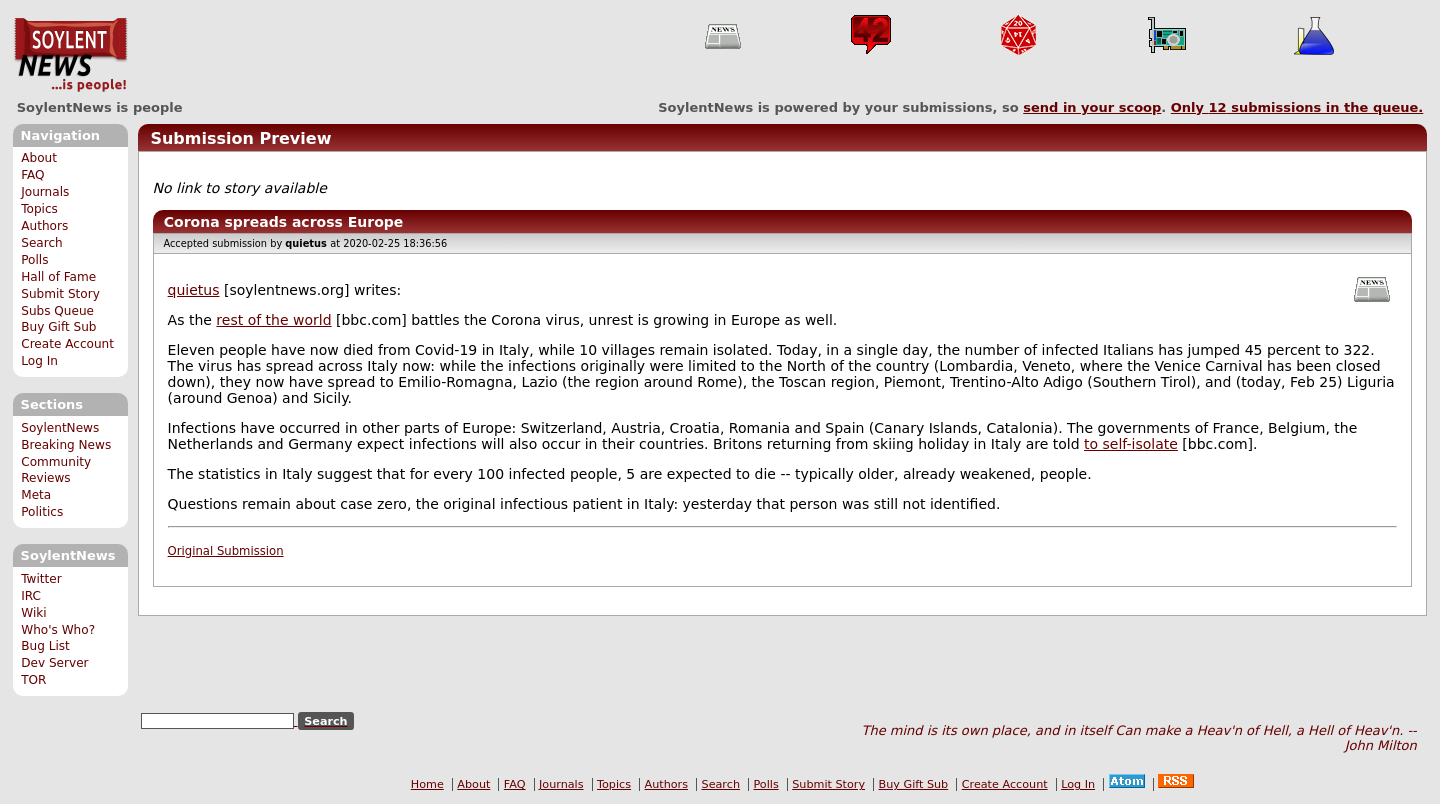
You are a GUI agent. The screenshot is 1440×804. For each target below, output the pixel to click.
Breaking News (66, 445)
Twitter (41, 579)
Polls (34, 260)
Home (427, 784)
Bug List (45, 646)
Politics (42, 512)
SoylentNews (70, 55)
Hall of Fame (58, 277)
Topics (39, 209)
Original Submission (226, 551)
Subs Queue (57, 311)
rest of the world (273, 320)
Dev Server (54, 663)
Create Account (67, 344)
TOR (33, 680)
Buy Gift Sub (58, 327)
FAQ (32, 175)
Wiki (33, 613)
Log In (39, 361)
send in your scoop (1092, 107)
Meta (36, 495)
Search (42, 243)
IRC (31, 596)
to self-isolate (1131, 444)
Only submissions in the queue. (1297, 107)
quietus (194, 290)
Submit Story (60, 294)
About (39, 158)
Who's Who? (58, 630)
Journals (45, 192)
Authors (44, 226)
